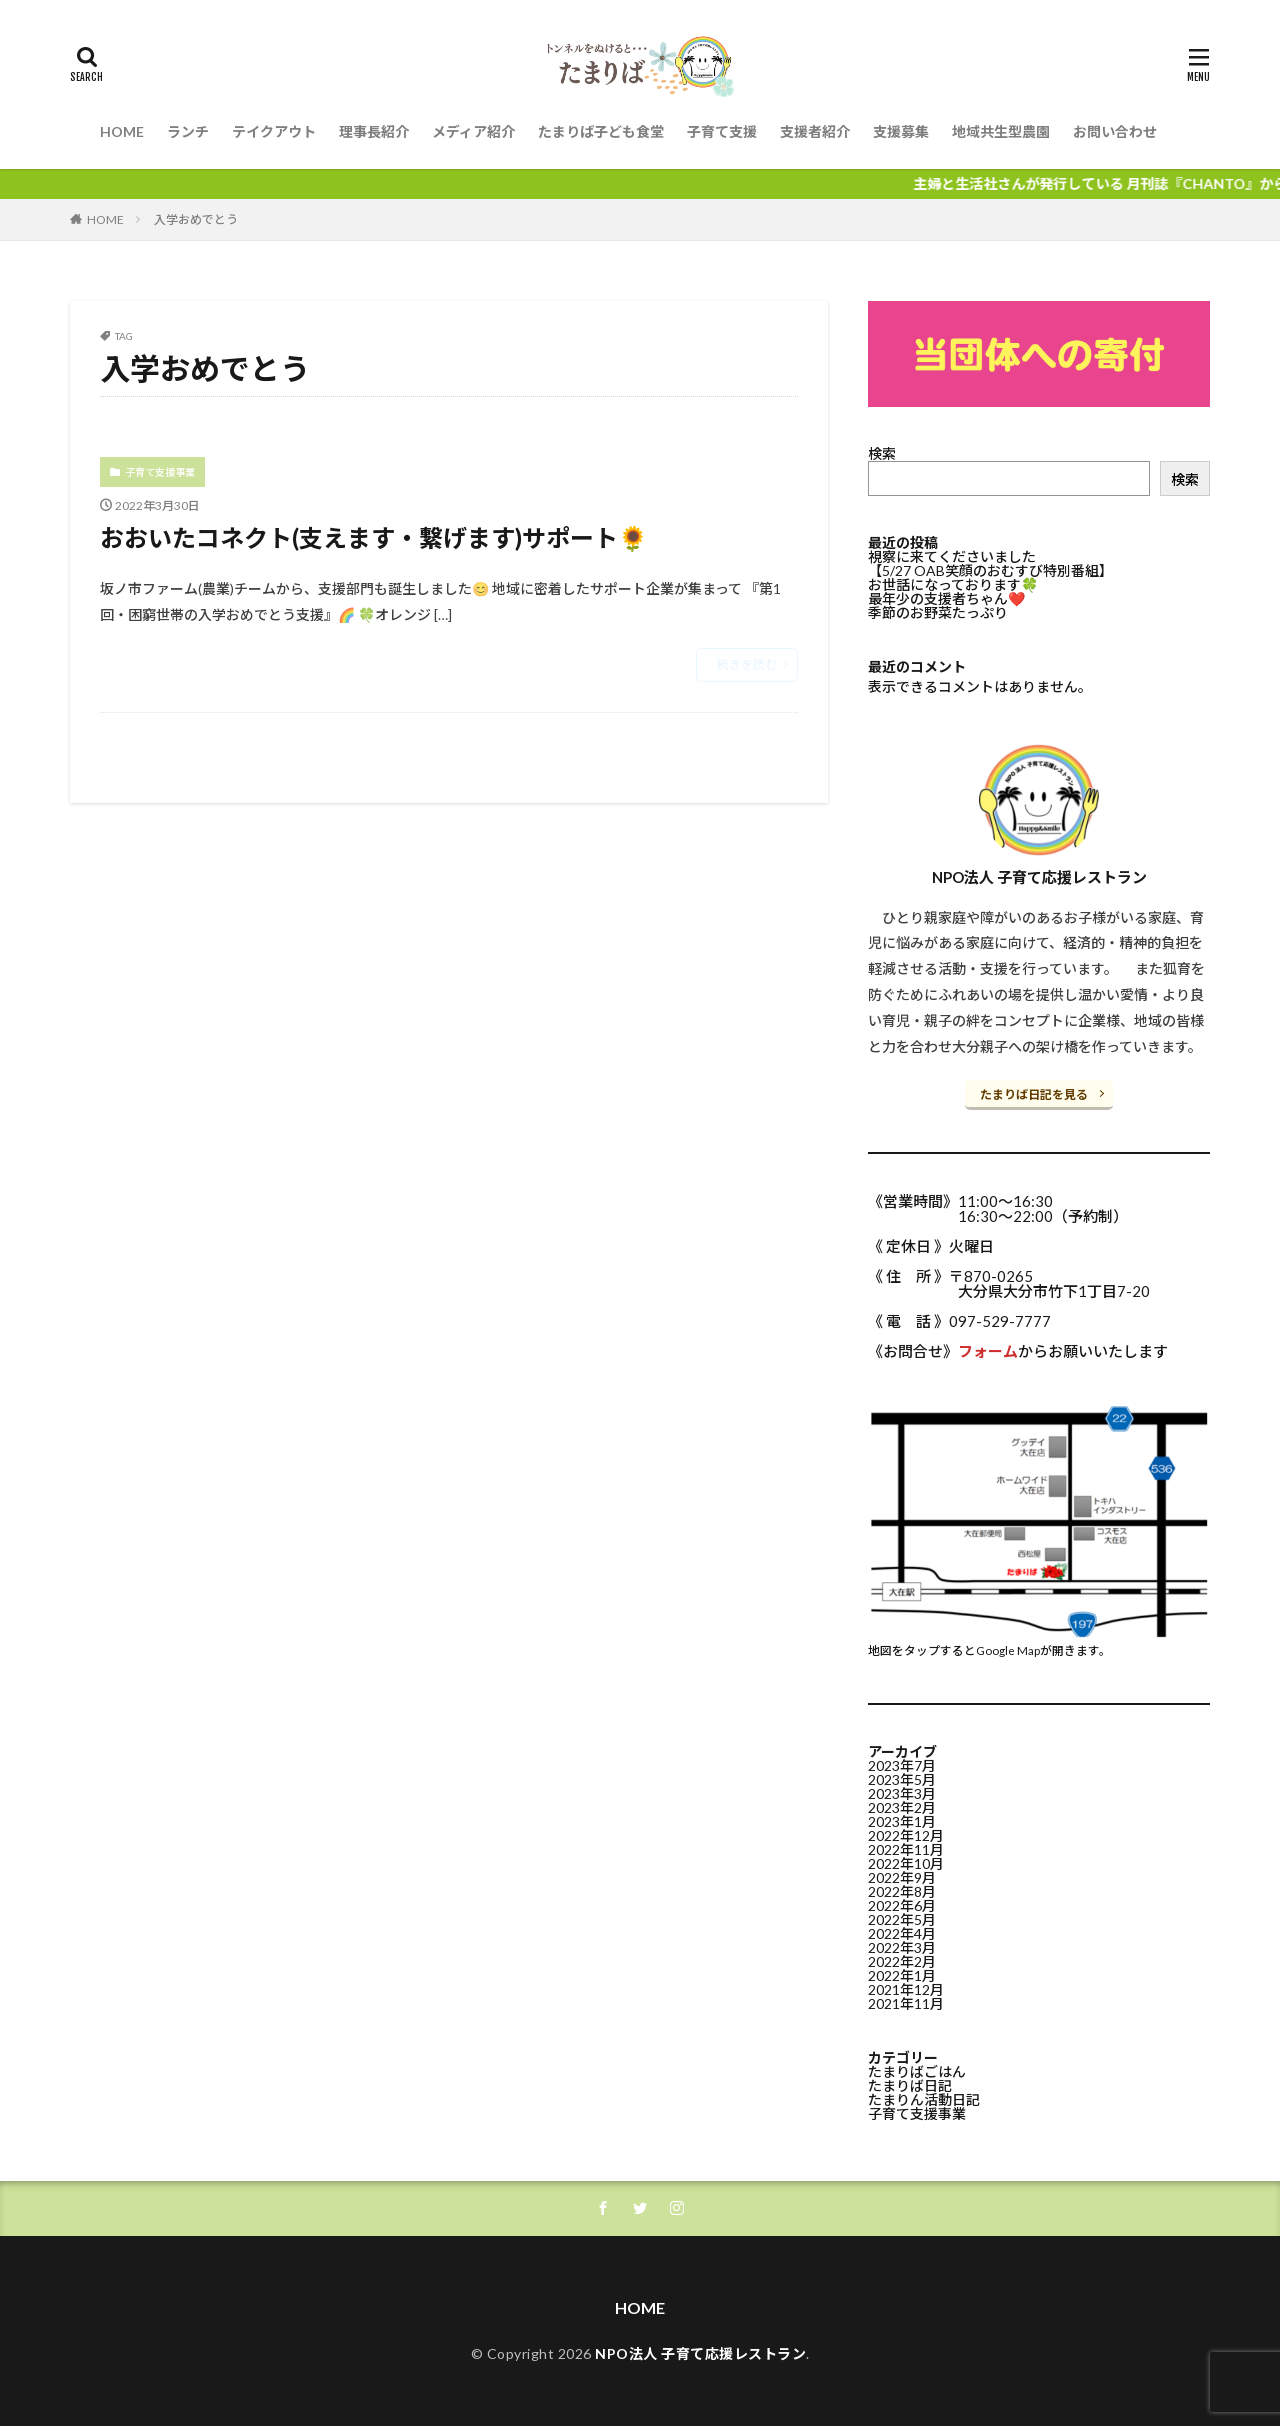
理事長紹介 (374, 131)
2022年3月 (902, 1947)
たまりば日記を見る (1034, 1094)
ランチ (188, 131)
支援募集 (901, 131)
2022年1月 (902, 1975)
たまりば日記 (910, 2085)
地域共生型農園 (1001, 131)
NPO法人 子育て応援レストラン (700, 2353)
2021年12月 (906, 1989)
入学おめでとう (196, 219)
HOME (122, 131)
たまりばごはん (917, 2071)
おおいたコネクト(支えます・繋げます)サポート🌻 (374, 537)
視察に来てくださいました (952, 556)
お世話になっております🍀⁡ (953, 584)
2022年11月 (906, 1849)
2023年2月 (902, 1807)
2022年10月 (906, 1863)
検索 (882, 453)
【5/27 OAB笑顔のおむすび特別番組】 (990, 570)
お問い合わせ (1115, 131)
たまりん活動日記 (924, 2099)
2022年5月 (902, 1919)
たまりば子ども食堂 (601, 131)
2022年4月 (902, 1933)
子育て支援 (722, 131)
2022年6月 (902, 1905)
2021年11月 (906, 2003)
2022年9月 (902, 1877)
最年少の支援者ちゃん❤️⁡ (946, 598)
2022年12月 (906, 1835)
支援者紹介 (815, 131)
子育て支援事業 (160, 472)
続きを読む (747, 664)
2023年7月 (902, 1765)
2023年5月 (902, 1779)
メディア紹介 (473, 131)
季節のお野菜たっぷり (938, 612)
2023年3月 (902, 1793)
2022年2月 (902, 1961)
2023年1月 (902, 1821)
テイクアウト (274, 131)
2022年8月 (902, 1891)
